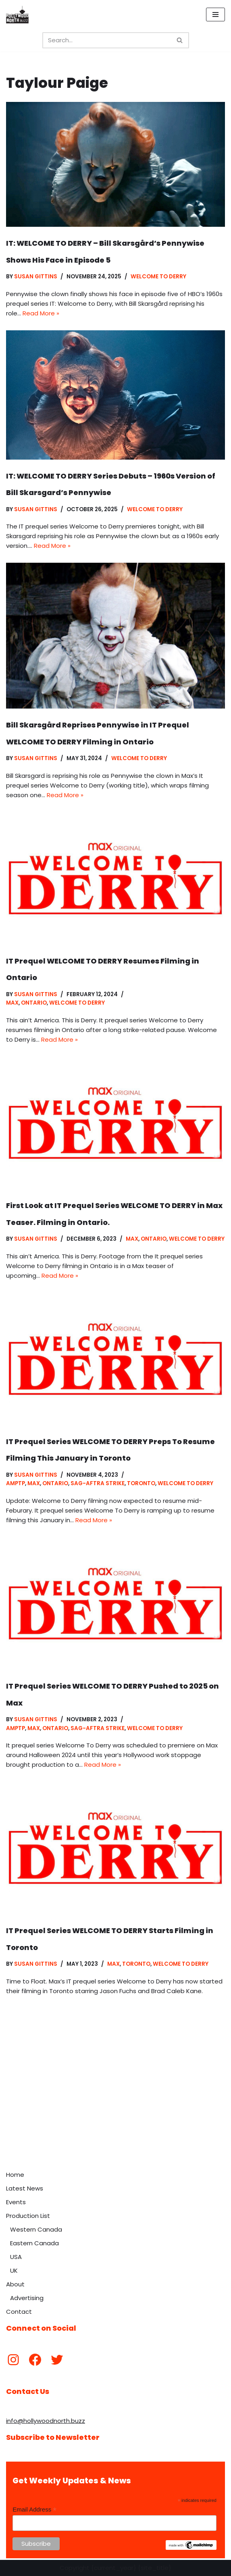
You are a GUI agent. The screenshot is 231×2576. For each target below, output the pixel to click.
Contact (19, 2311)
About (15, 2284)
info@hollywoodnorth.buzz (45, 2420)
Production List (28, 2215)
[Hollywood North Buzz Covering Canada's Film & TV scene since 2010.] (17, 14)
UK (14, 2270)
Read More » (41, 313)
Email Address (34, 2510)
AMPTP (15, 1483)
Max (12, 1003)
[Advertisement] (115, 2106)
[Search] (106, 40)
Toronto (141, 1483)
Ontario (34, 1003)
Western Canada (36, 2229)
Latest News (24, 2188)
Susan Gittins (35, 276)
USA (16, 2257)
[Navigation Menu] (215, 14)
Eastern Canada (34, 2243)
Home (15, 2174)
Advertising (27, 2298)
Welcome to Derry (158, 276)
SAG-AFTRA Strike (98, 1483)
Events (16, 2202)
